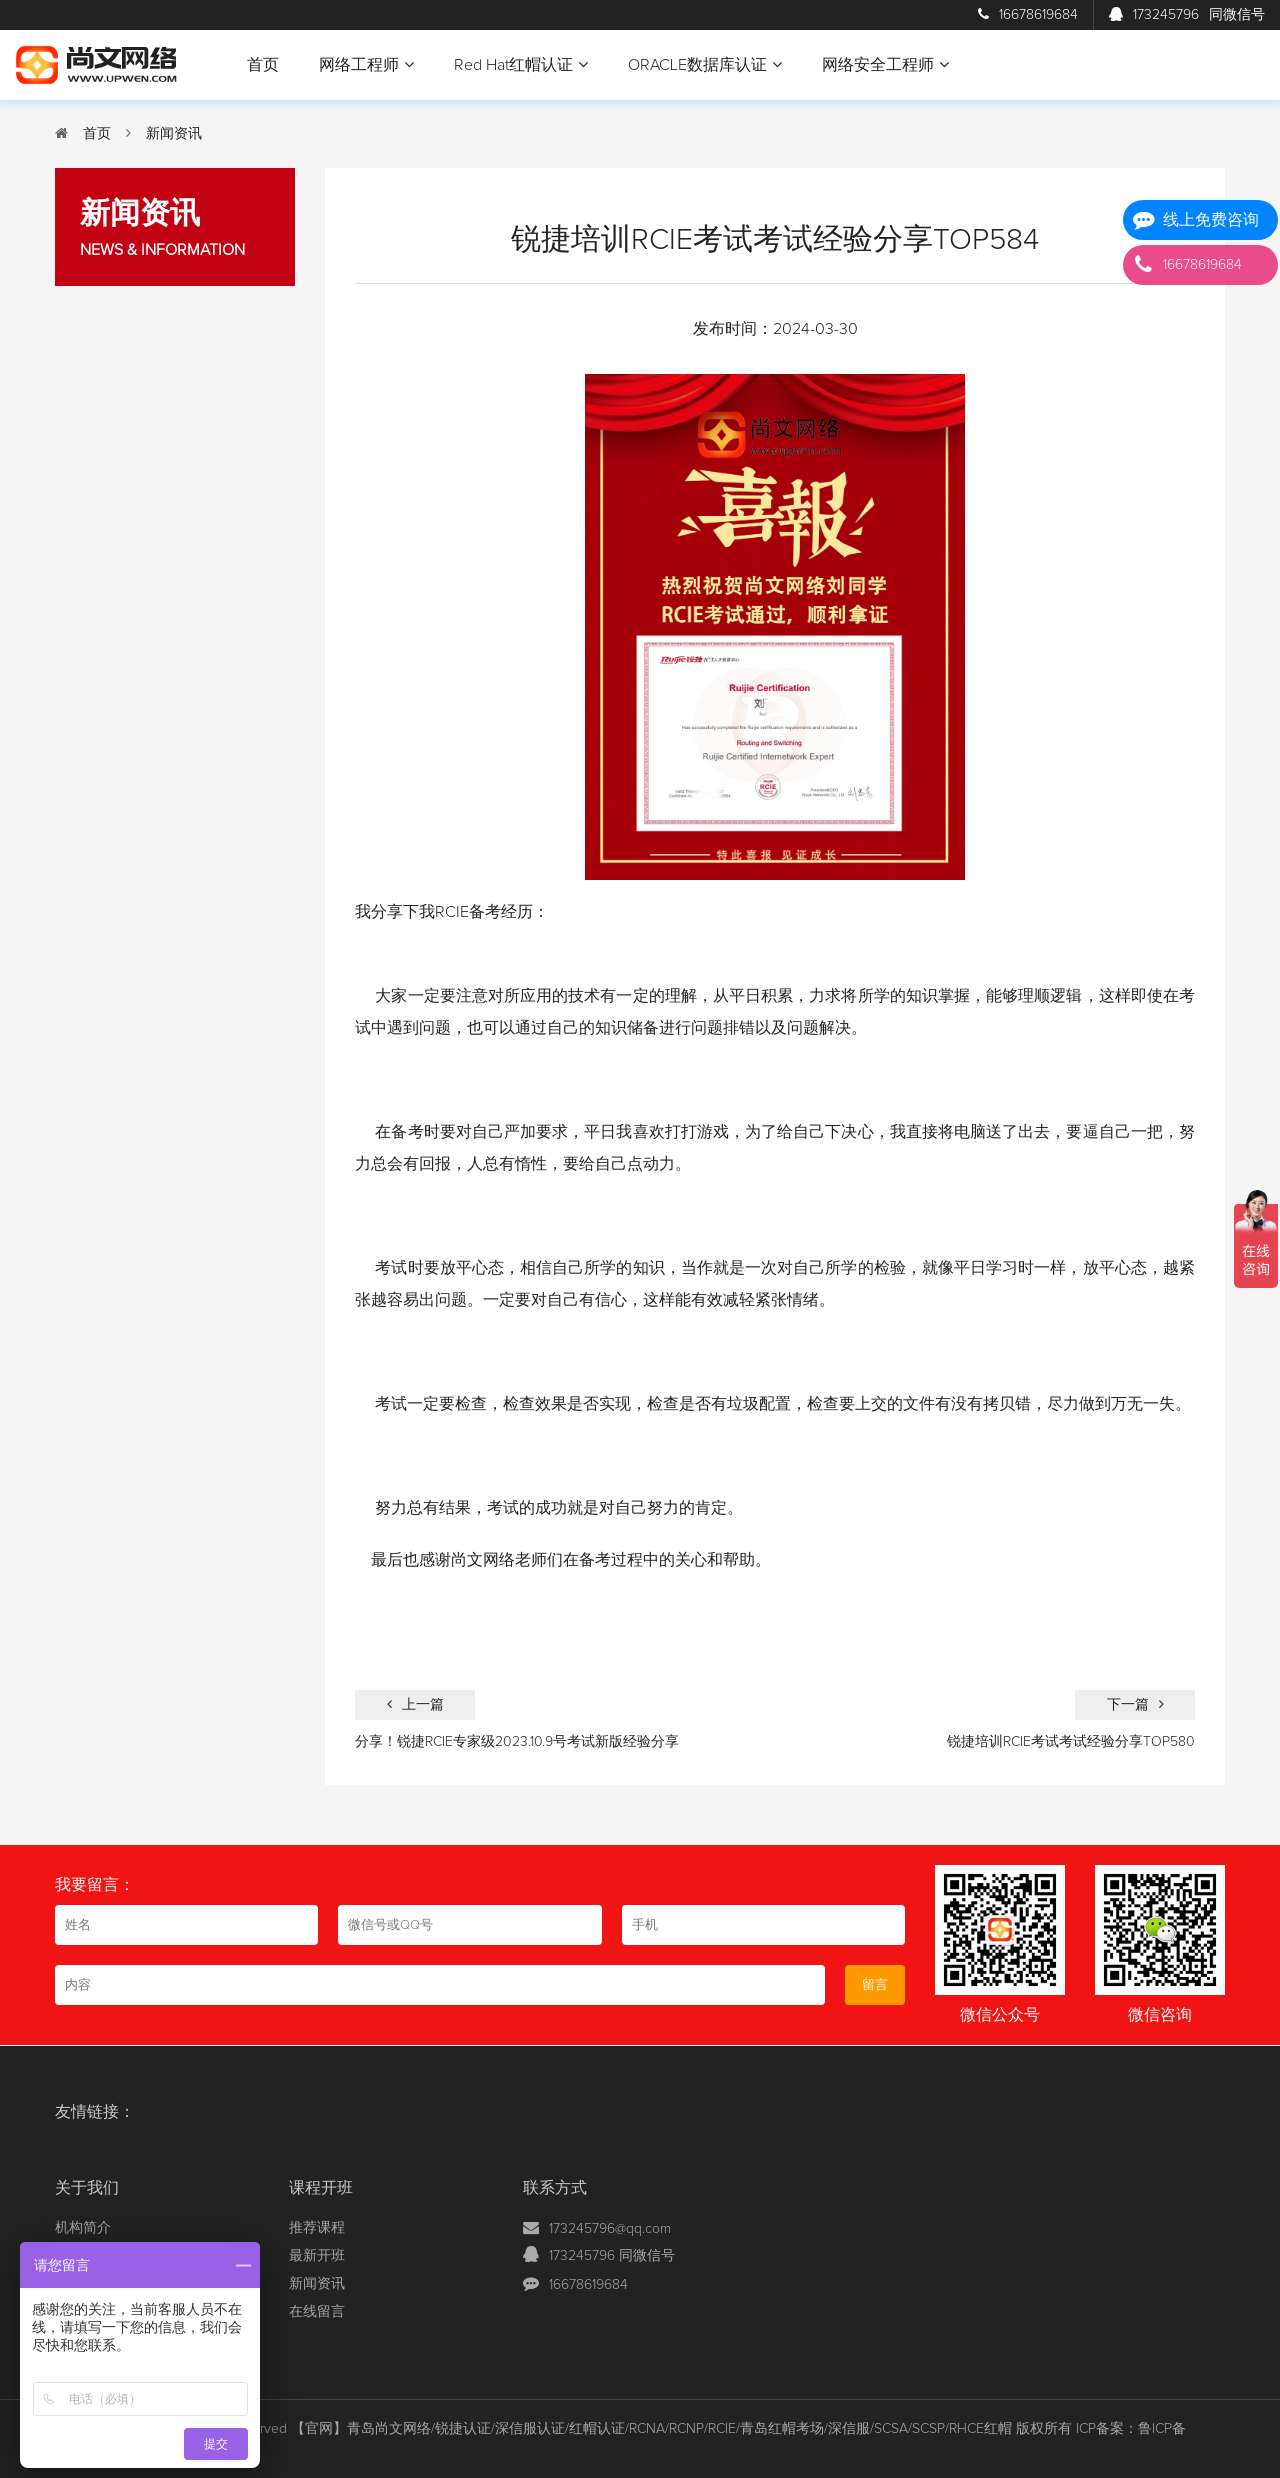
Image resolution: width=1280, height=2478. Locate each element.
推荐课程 (317, 2228)
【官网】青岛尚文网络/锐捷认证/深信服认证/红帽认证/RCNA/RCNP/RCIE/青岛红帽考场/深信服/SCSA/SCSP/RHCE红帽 (651, 2429)
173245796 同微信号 (612, 2256)
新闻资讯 (174, 134)
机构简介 (83, 2228)
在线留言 (317, 2312)
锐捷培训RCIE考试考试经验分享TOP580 (1071, 1742)
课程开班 (321, 2188)
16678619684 (1028, 15)
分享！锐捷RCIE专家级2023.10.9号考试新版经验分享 (517, 1742)
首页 (263, 65)
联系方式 (555, 2188)
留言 (875, 1985)
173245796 (1187, 15)
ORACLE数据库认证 (705, 64)
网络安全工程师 (885, 64)
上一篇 (415, 1704)
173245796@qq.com (610, 2229)
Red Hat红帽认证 (521, 64)
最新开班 (317, 2256)
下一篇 (1135, 1704)
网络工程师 (366, 64)
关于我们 (87, 2188)
